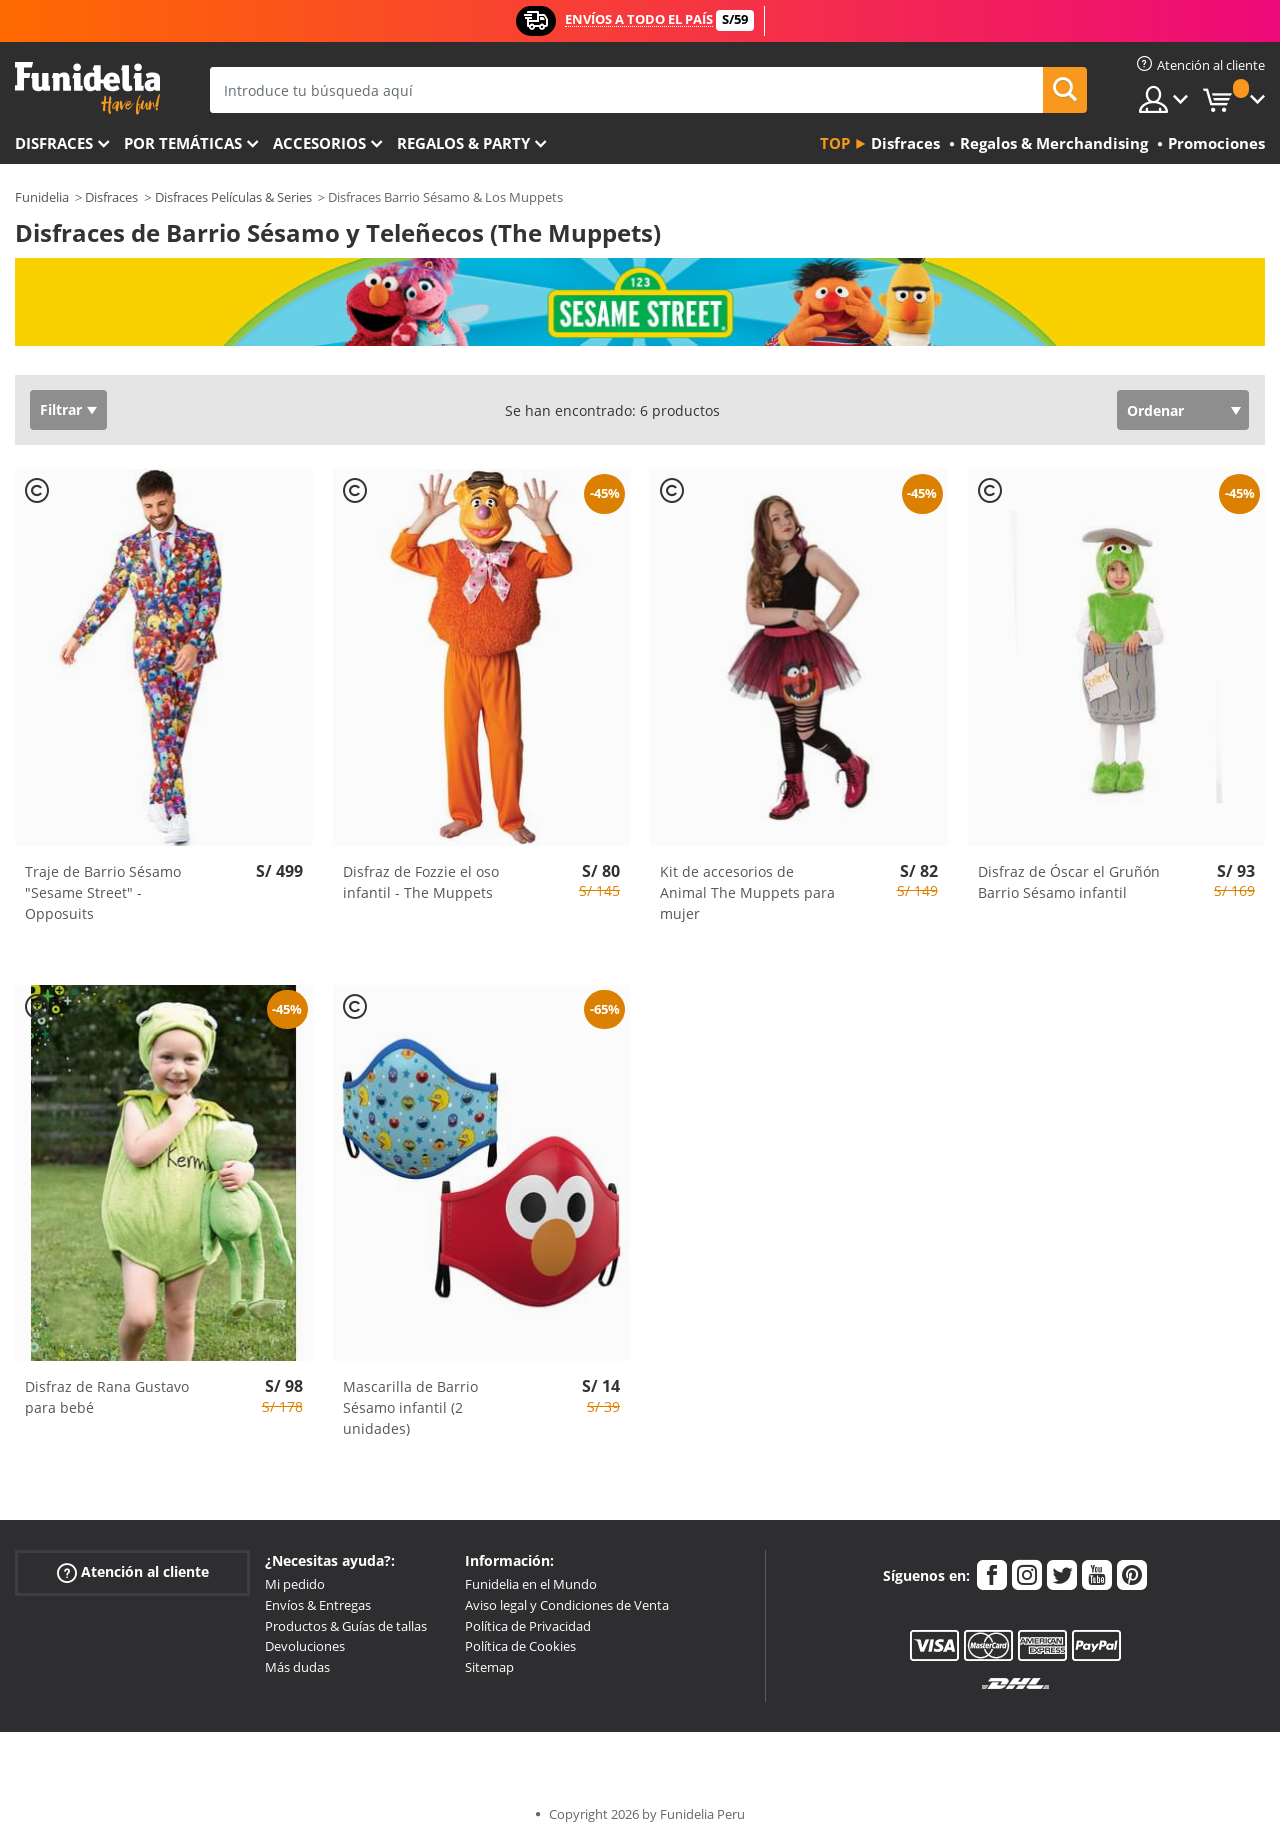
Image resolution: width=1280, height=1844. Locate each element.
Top (835, 143)
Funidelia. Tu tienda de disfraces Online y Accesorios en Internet (87, 88)
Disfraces (54, 143)
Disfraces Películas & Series (233, 197)
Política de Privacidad (528, 1626)
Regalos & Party (463, 143)
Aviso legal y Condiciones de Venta (567, 1605)
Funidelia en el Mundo (531, 1584)
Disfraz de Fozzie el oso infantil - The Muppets (421, 882)
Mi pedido (295, 1584)
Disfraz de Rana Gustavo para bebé (107, 1397)
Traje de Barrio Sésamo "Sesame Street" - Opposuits (103, 892)
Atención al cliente (133, 1572)
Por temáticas (183, 143)
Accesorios (319, 143)
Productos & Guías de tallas (346, 1626)
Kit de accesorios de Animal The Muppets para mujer (747, 892)
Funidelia (42, 197)
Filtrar (61, 409)
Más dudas (297, 1667)
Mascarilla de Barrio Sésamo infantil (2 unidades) (410, 1407)
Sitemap (489, 1667)
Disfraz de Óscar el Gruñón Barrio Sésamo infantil (1069, 882)
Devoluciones (305, 1646)
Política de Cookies (520, 1646)
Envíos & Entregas (318, 1605)
